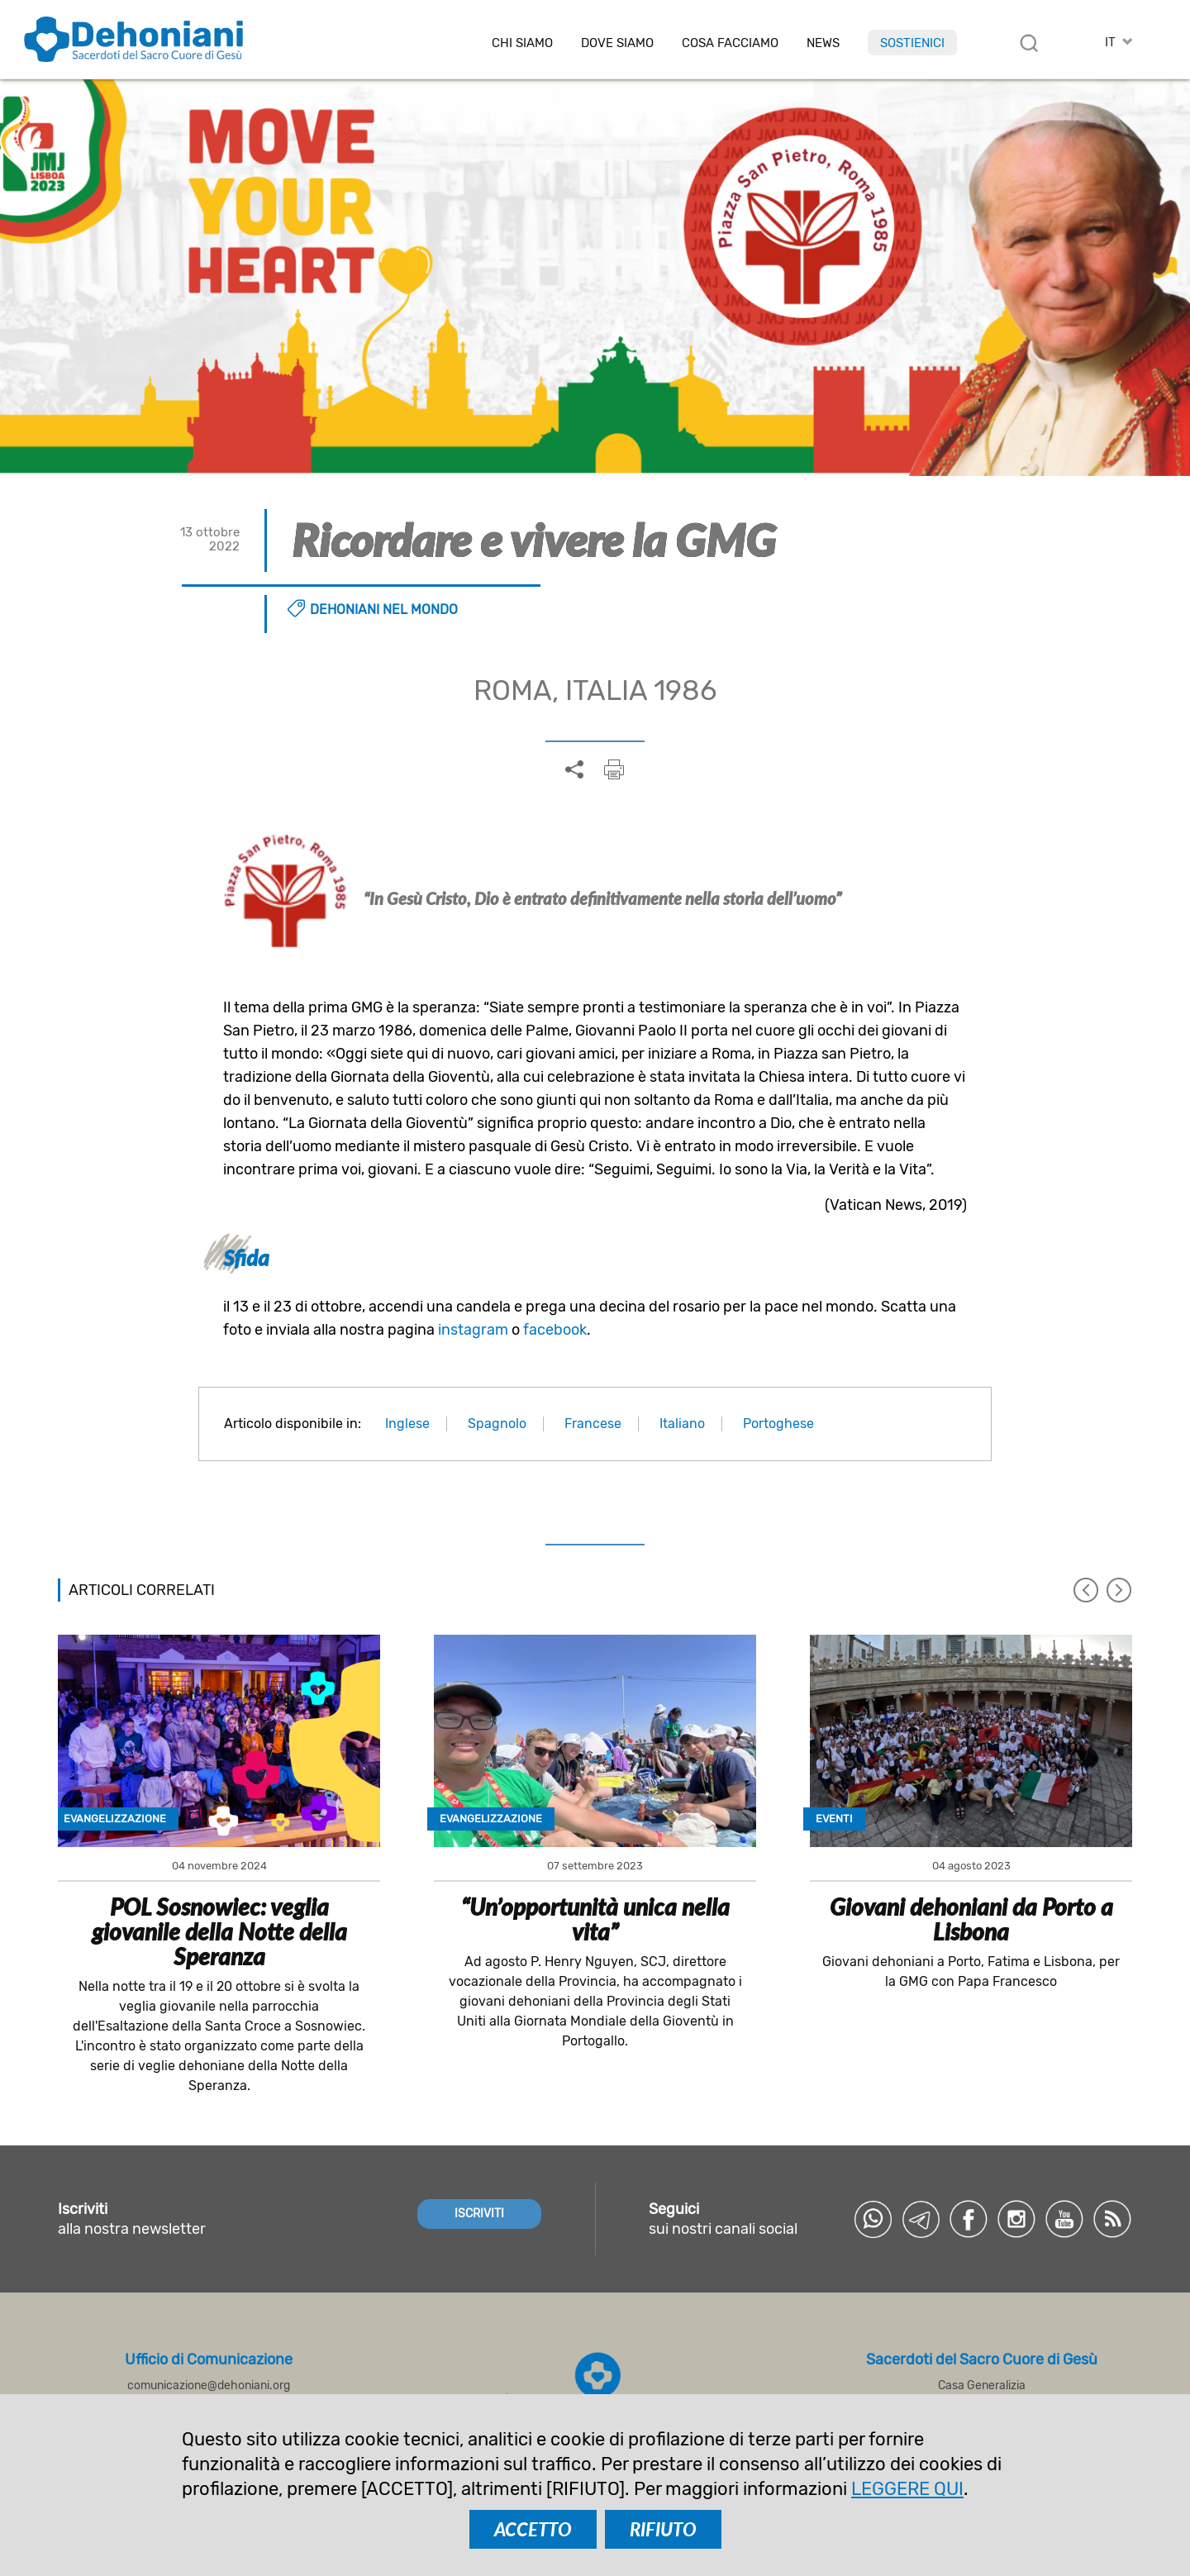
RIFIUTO (663, 2529)
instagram (473, 1330)
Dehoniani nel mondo (384, 609)
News (823, 43)
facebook (555, 1330)
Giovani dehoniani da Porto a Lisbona (971, 1919)
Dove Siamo (617, 43)
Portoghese (778, 1423)
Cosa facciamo (730, 43)
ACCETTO (533, 2529)
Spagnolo (497, 1423)
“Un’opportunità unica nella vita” (595, 1919)
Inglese (407, 1423)
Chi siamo (522, 43)
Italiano (682, 1423)
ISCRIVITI (479, 2214)
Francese (592, 1423)
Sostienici (912, 43)
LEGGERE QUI (907, 2489)
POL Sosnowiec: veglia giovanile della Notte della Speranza (219, 1931)
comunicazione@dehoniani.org (208, 2385)
